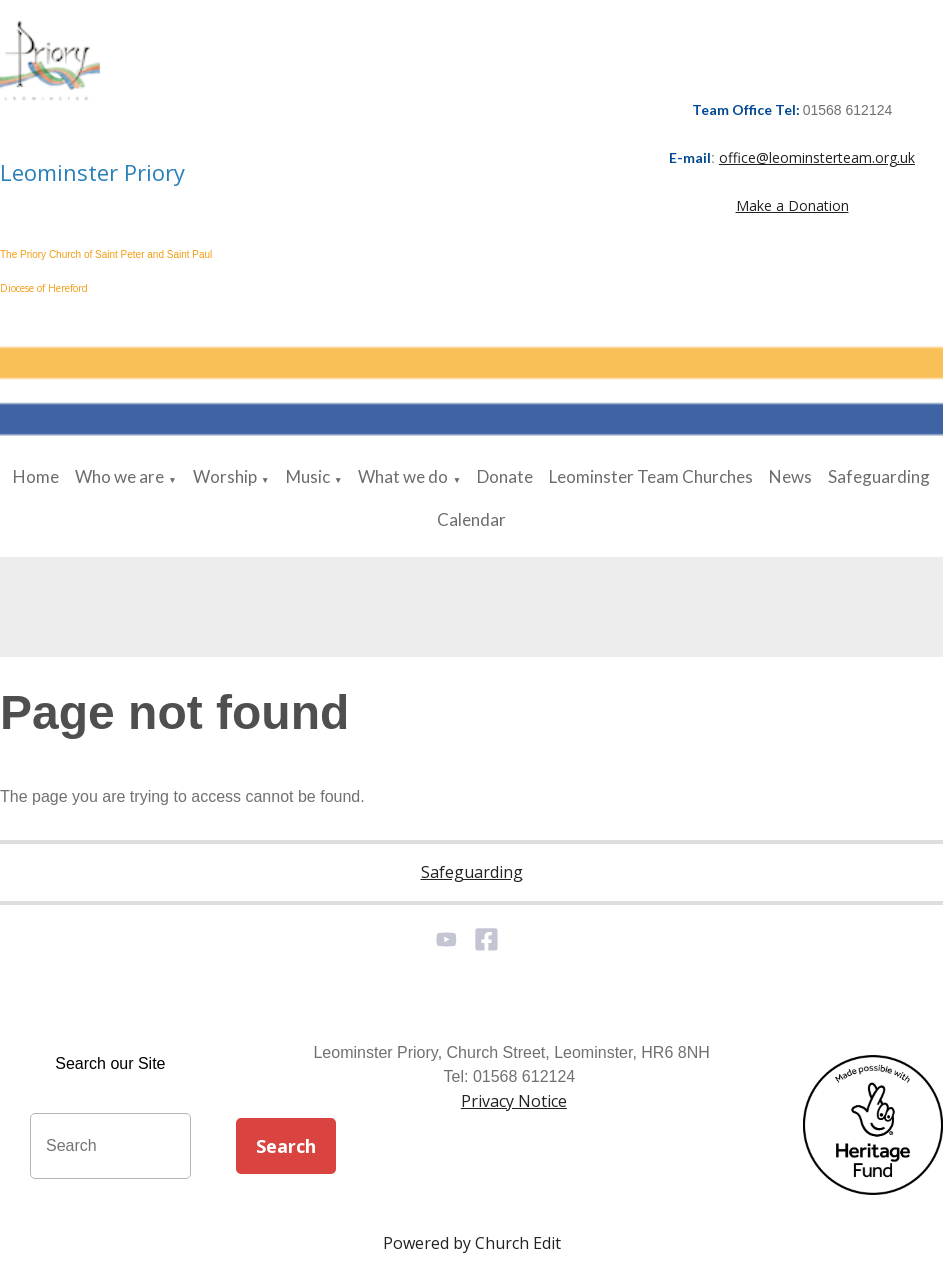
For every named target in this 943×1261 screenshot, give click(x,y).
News (790, 476)
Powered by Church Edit (472, 1243)
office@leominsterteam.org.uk (817, 157)
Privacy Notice (514, 1101)
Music (308, 476)
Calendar (471, 519)
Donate (505, 476)
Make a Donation (792, 205)
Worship (225, 476)
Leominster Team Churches (651, 476)
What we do (403, 476)
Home (36, 476)
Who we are (119, 476)
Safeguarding (879, 476)
